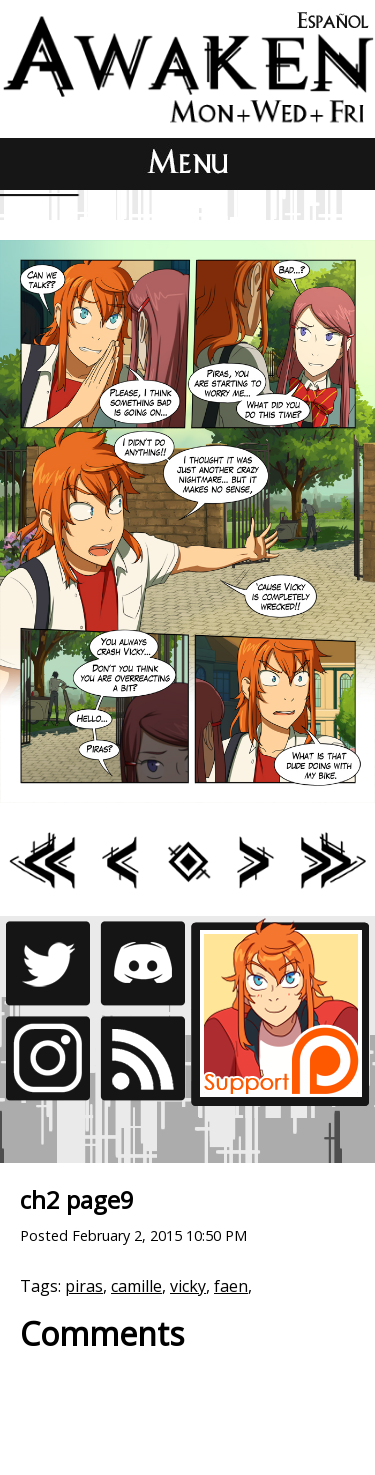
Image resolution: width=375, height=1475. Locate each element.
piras (84, 1286)
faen (231, 1286)
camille (136, 1286)
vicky (188, 1286)
